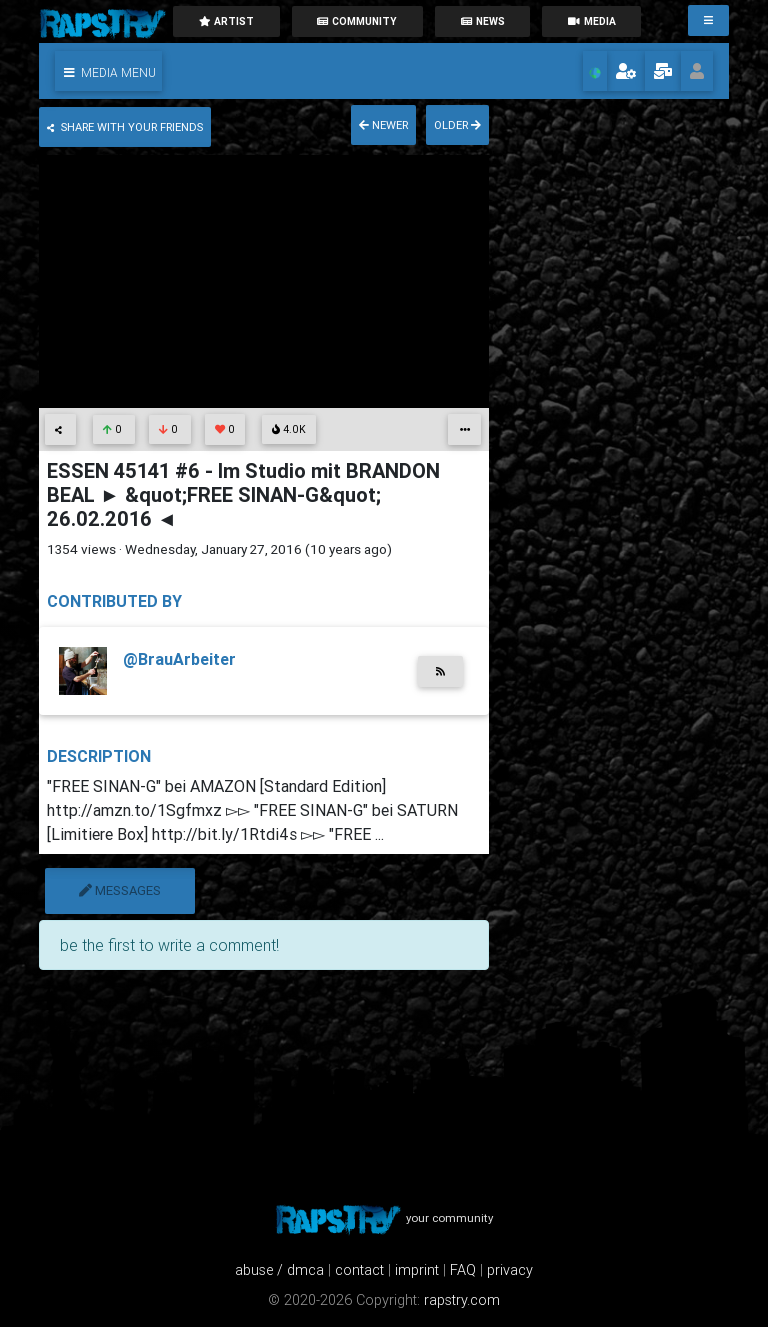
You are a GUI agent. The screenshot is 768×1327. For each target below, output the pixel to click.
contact (359, 1270)
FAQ (463, 1270)
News (483, 21)
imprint (417, 1270)
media (592, 21)
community (357, 21)
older (457, 125)
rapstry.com (462, 1300)
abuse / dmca (279, 1270)
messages (120, 890)
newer (383, 125)
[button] (108, 71)
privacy (510, 1270)
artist (226, 21)
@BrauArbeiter (179, 659)
